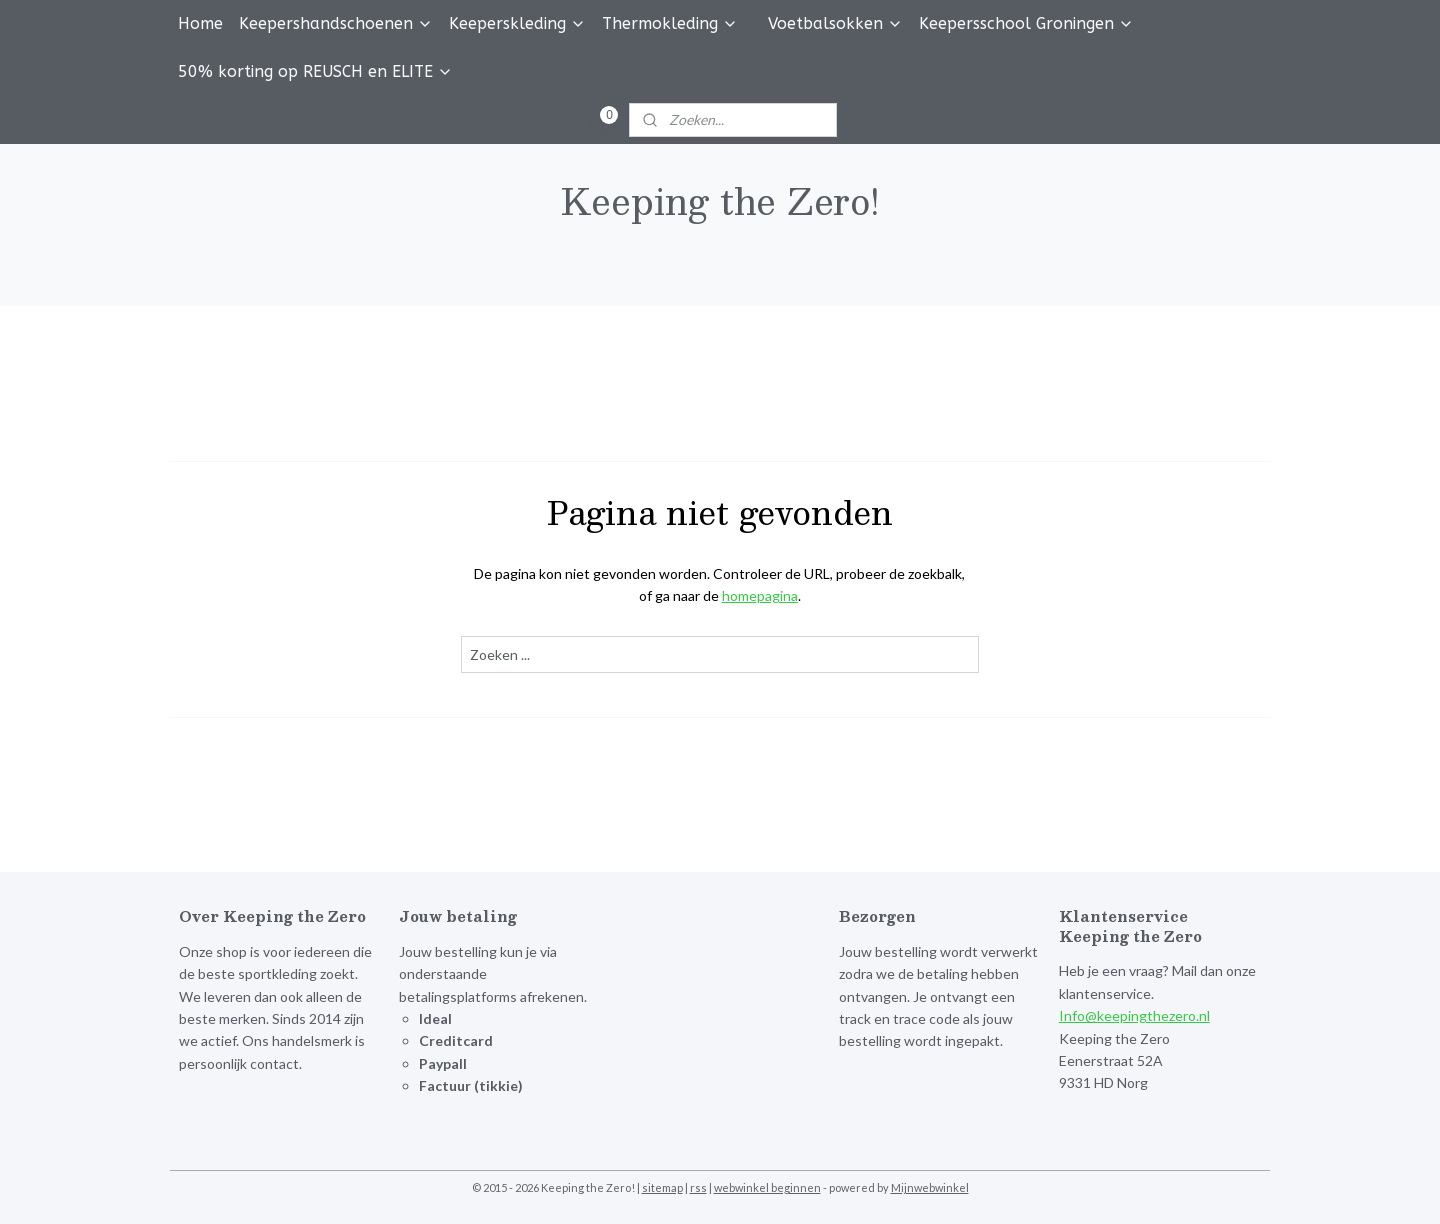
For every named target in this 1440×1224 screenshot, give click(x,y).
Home (200, 23)
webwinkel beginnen (767, 1187)
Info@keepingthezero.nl (1134, 1015)
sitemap (662, 1187)
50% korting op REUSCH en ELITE (315, 71)
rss (698, 1187)
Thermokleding (670, 23)
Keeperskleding (517, 23)
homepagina (760, 595)
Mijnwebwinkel (930, 1187)
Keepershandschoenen (336, 23)
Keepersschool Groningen (1026, 23)
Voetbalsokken (835, 23)
